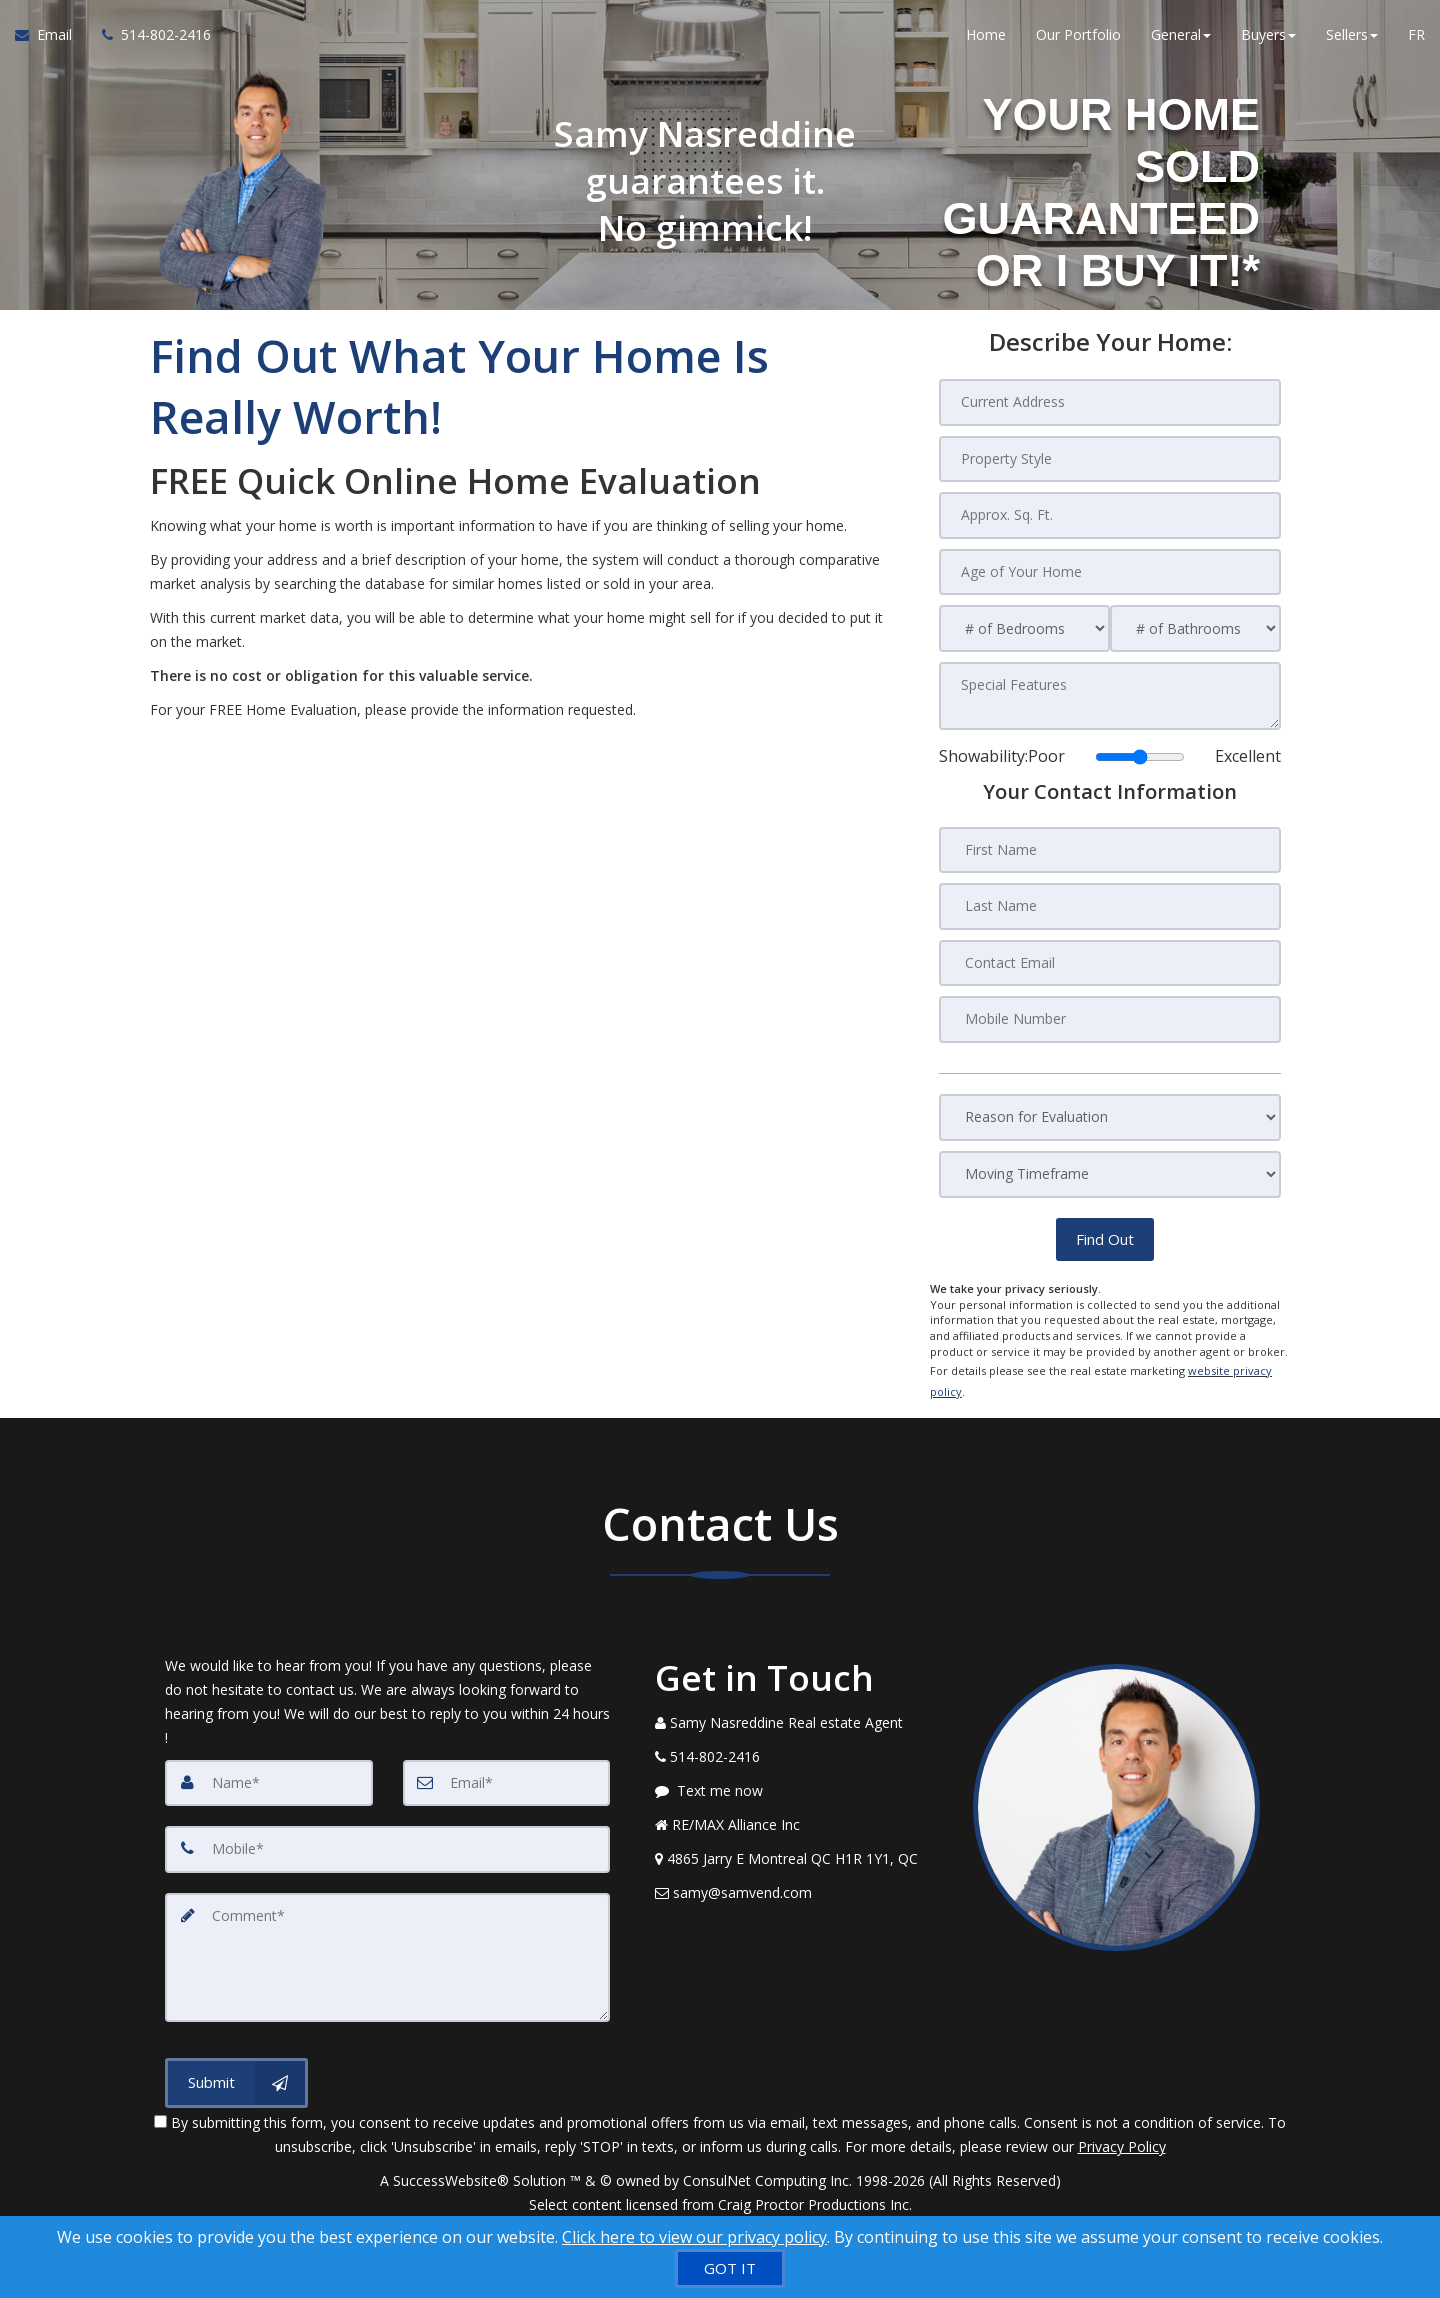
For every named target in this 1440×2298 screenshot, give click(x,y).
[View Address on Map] (799, 1842)
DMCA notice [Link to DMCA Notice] (720, 2207)
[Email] (507, 1766)
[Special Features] (1110, 693)
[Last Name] (1110, 903)
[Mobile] (387, 1832)
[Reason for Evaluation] (1110, 1112)
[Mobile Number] (1110, 1015)
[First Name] (1110, 847)
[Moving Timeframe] (1110, 1169)
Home (986, 39)
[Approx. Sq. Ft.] (1110, 514)
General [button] (1181, 39)
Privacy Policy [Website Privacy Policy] (1122, 2125)
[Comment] (387, 1938)
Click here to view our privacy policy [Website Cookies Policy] (694, 2237)
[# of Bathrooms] (1195, 626)
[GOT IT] (730, 2268)
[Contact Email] (1110, 959)
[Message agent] (799, 1774)
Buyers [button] (1268, 39)
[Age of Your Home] (1110, 570)
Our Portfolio (1078, 39)
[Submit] (236, 2062)
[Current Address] (1110, 402)
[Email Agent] (51, 40)
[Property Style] (1110, 458)
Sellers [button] (1352, 39)
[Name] (269, 1766)
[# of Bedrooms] (1024, 626)
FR (1416, 39)
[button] (1105, 1234)
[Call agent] (149, 40)
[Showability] (1140, 754)
